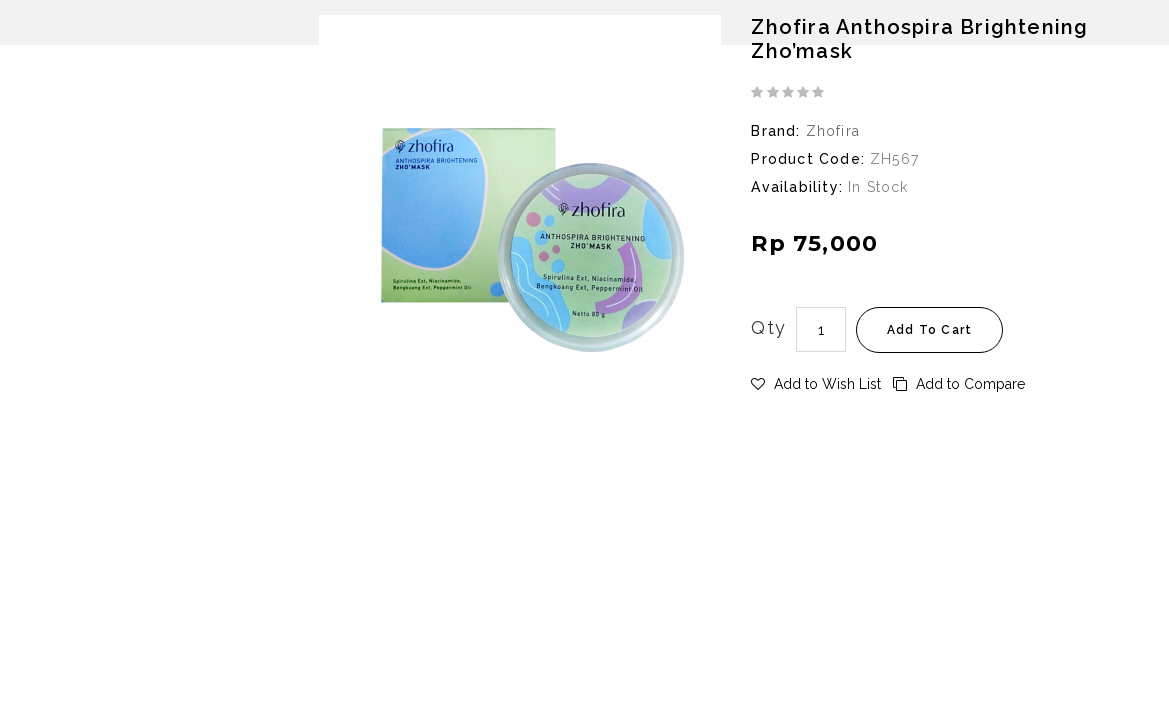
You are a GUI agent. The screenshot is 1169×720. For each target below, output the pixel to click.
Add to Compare (959, 384)
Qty (768, 327)
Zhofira (833, 131)
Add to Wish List (816, 384)
